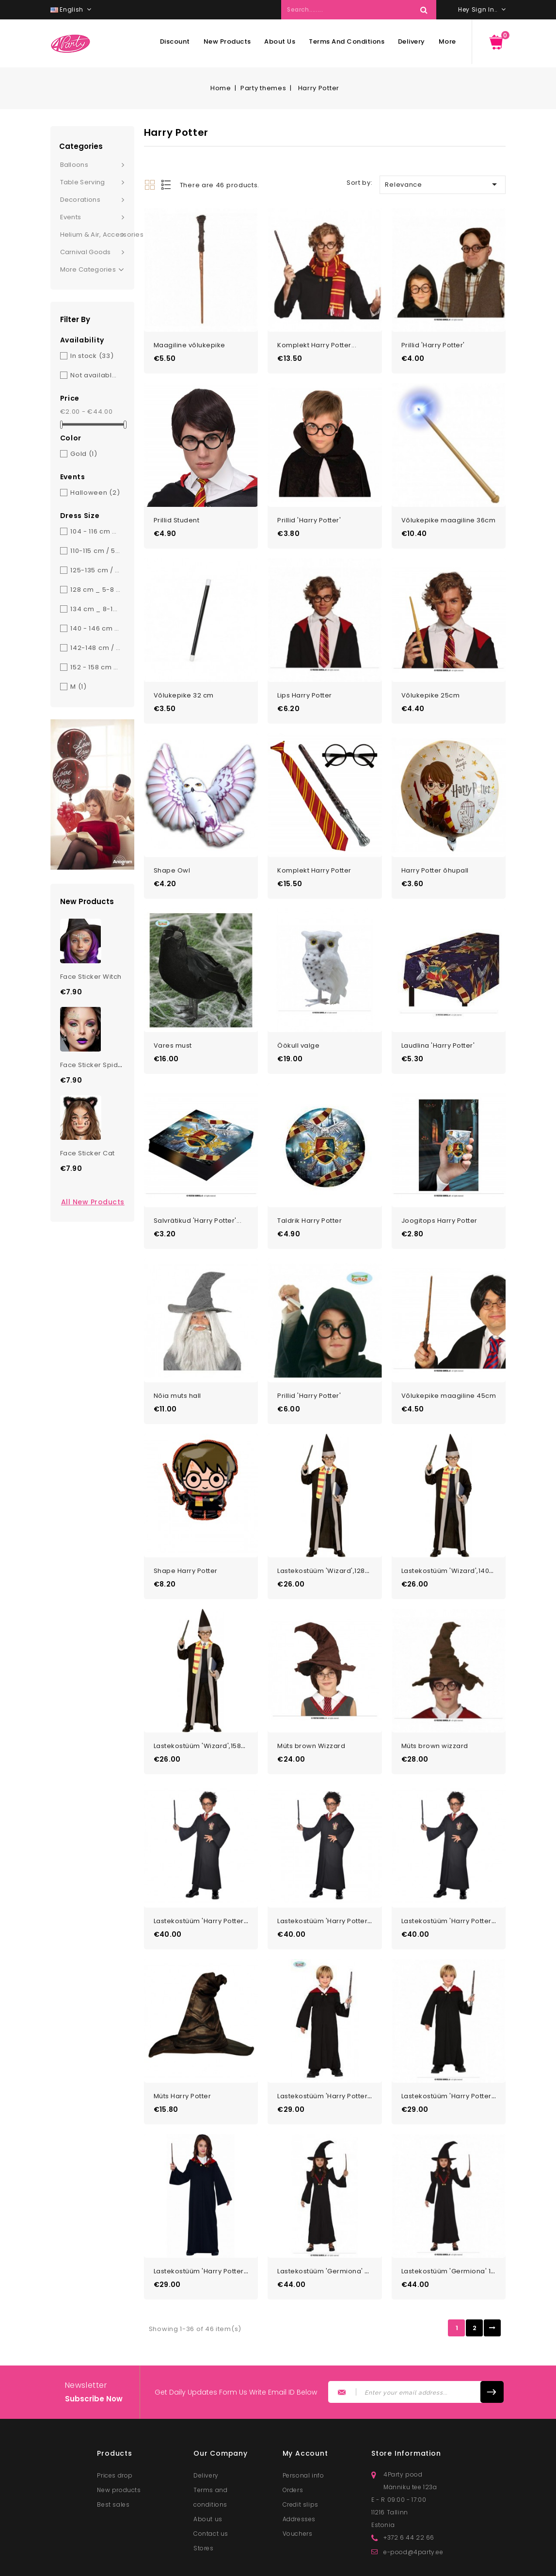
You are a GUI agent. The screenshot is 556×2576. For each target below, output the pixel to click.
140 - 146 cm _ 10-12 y (95, 628)
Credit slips (300, 2453)
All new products (93, 1202)
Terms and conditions (346, 41)
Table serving (82, 182)
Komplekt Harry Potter (314, 853)
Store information (406, 2402)
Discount (175, 41)
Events (70, 217)
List (167, 185)
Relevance (442, 184)
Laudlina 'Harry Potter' (438, 1024)
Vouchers (298, 2482)
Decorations (80, 199)
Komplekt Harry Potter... (316, 340)
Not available (95, 375)
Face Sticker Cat (87, 1153)
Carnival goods (85, 252)
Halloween (95, 492)
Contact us (210, 2482)
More (447, 41)
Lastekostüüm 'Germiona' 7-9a (329, 2219)
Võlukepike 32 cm (184, 682)
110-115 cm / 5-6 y (95, 550)
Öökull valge (298, 1024)
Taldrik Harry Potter (309, 1194)
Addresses (299, 2467)
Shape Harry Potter (186, 1536)
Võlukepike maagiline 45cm (448, 1365)
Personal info (303, 2424)
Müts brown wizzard (434, 1707)
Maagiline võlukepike (189, 340)
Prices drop (115, 2424)
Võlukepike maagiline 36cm (448, 511)
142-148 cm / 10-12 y (95, 647)
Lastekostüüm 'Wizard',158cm (203, 1707)
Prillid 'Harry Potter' (433, 340)
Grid (150, 185)
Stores (203, 2497)
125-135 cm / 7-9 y (95, 570)
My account (305, 2402)
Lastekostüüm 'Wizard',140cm (450, 1536)
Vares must (173, 1024)
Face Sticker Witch (91, 976)
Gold (83, 453)
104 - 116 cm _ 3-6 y (95, 531)
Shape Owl (172, 853)
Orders (293, 2438)
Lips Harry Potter (304, 682)
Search (424, 9)
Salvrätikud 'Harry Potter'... (198, 1194)
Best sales (113, 2453)
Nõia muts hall (177, 1365)
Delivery (411, 41)
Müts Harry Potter (182, 2049)
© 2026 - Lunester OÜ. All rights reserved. (201, 2564)
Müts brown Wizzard (311, 1707)
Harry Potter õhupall (435, 853)
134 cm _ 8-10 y (95, 609)
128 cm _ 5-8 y (95, 589)
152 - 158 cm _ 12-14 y (95, 667)
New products (227, 41)
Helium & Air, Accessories (97, 234)
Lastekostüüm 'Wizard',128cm (326, 1536)
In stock (91, 355)
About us (279, 41)
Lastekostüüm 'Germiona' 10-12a (455, 2219)
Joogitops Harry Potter (439, 1194)
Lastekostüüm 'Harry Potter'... (202, 1878)
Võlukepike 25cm (430, 682)
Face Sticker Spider (93, 1064)
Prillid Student (177, 511)
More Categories (92, 269)
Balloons (74, 164)
